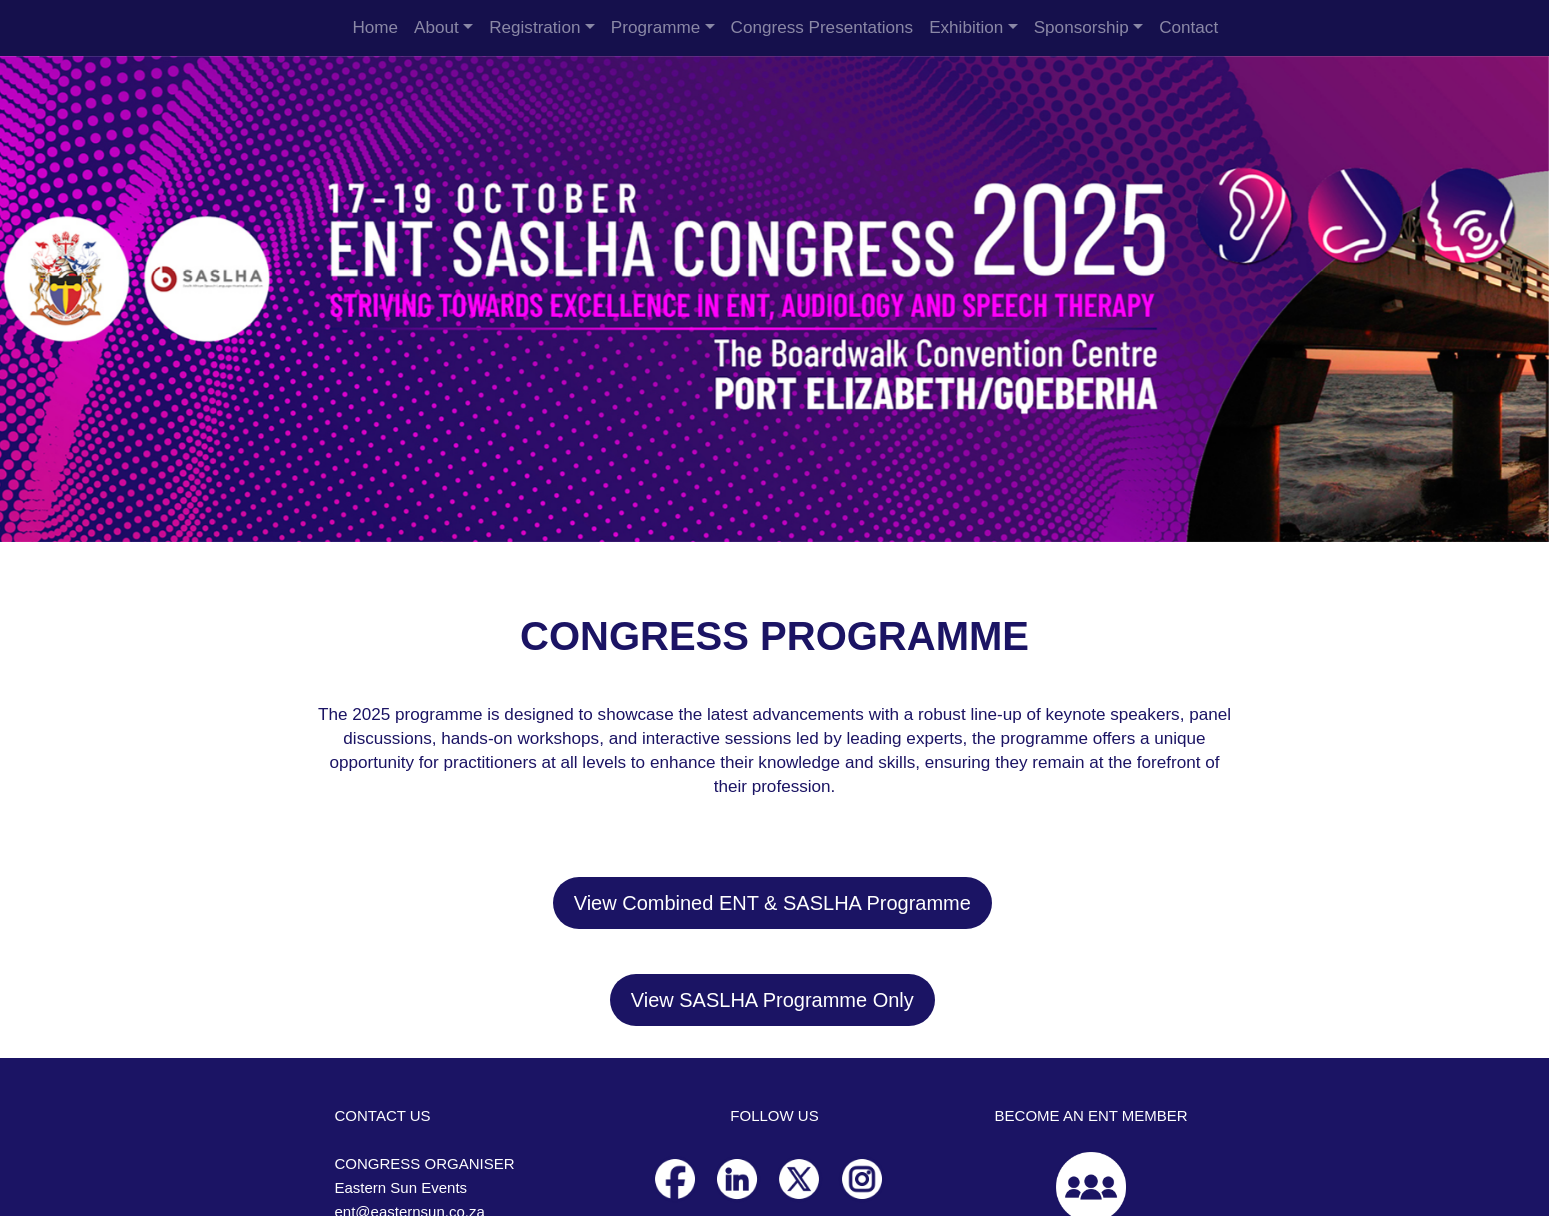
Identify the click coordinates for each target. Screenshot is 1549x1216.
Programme (655, 27)
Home (375, 27)
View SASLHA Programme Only (772, 1000)
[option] (774, 299)
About (436, 27)
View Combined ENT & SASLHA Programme (772, 903)
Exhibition (966, 27)
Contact (1188, 27)
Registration (534, 27)
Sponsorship (1081, 27)
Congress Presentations (822, 27)
